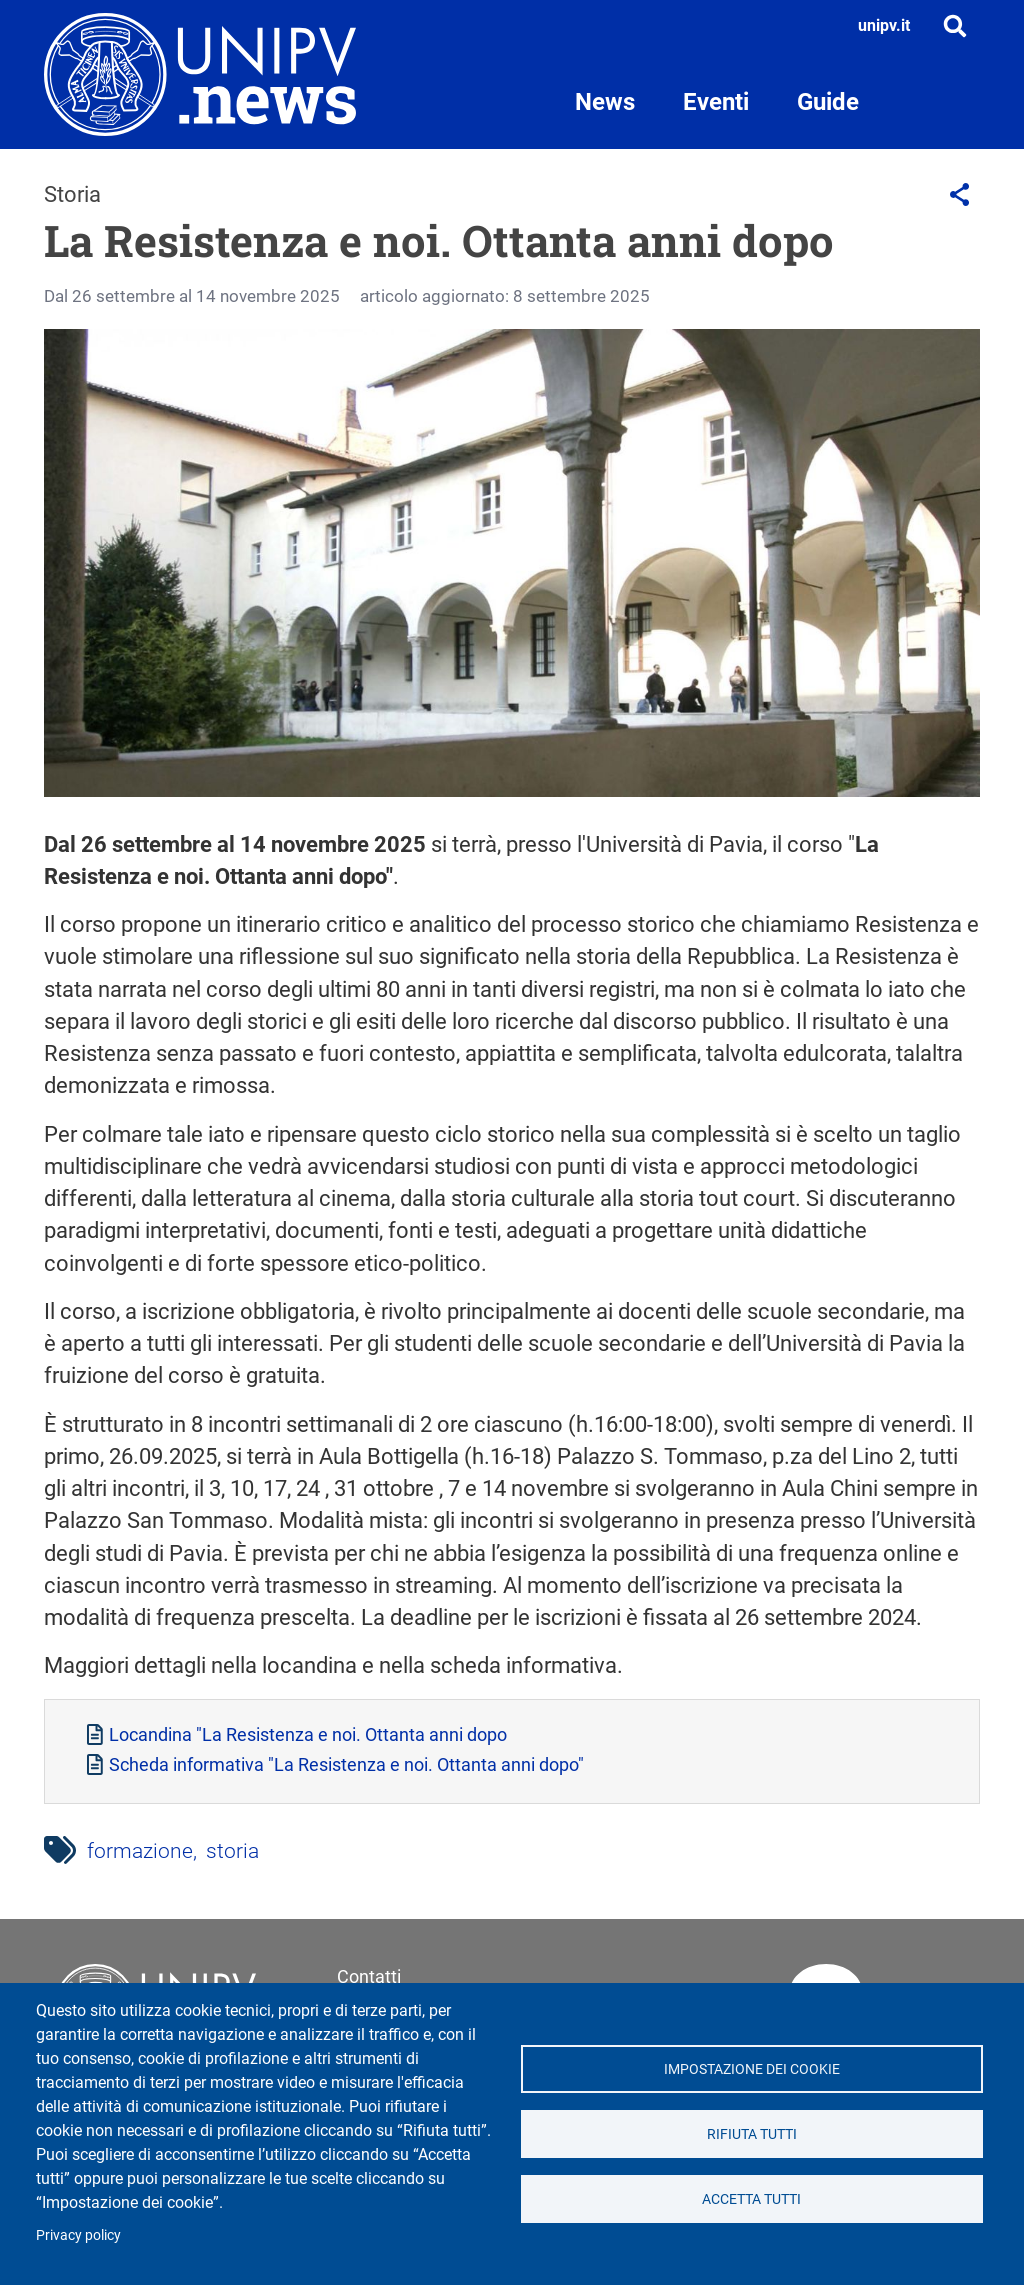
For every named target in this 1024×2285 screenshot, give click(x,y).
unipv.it (884, 25)
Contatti (369, 1976)
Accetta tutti (751, 2199)
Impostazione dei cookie (752, 2069)
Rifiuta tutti (752, 2134)
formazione (140, 1851)
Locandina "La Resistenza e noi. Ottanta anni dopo (308, 1734)
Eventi (716, 102)
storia (232, 1851)
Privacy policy (78, 2235)
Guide (828, 102)
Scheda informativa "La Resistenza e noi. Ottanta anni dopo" (346, 1764)
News (605, 102)
